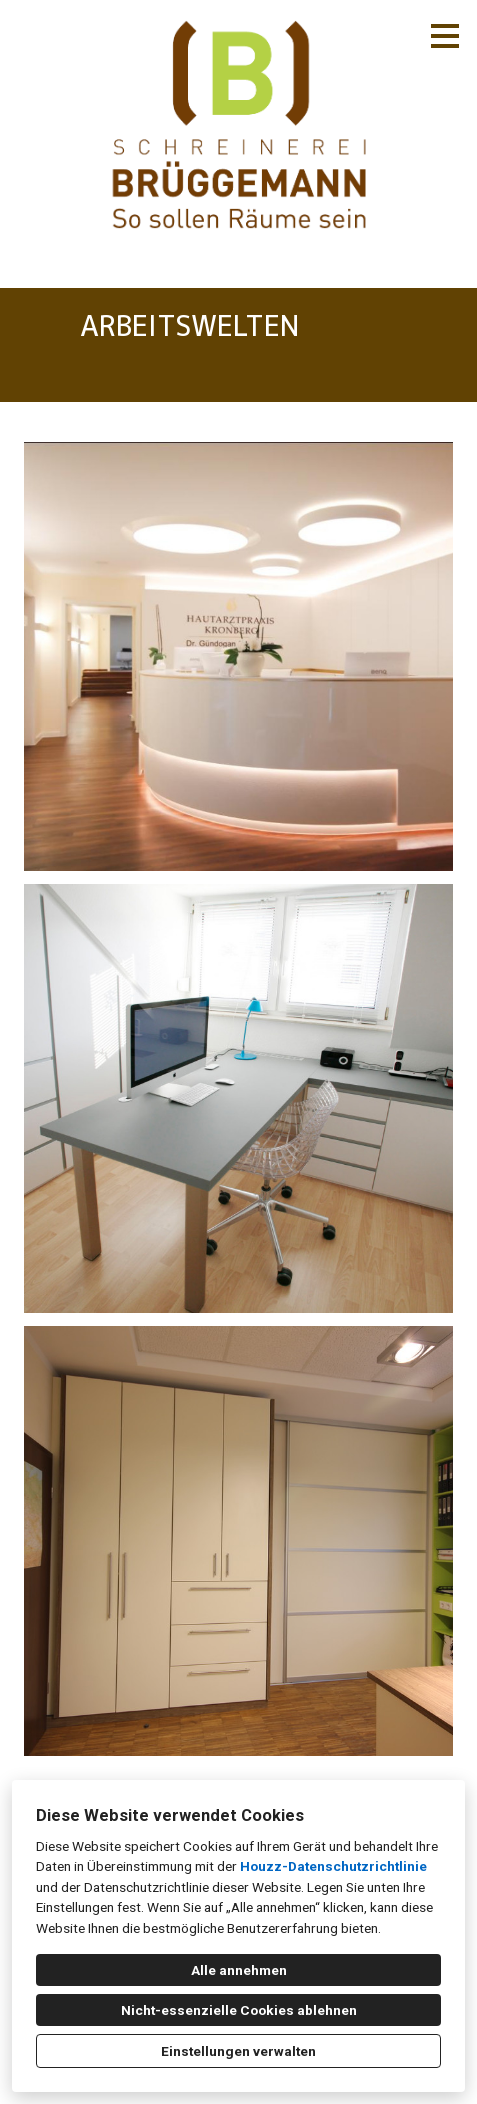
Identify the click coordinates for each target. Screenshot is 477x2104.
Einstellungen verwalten (238, 2051)
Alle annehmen (239, 1970)
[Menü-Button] (445, 36)
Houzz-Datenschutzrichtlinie (333, 1866)
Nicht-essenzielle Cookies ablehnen (239, 2010)
